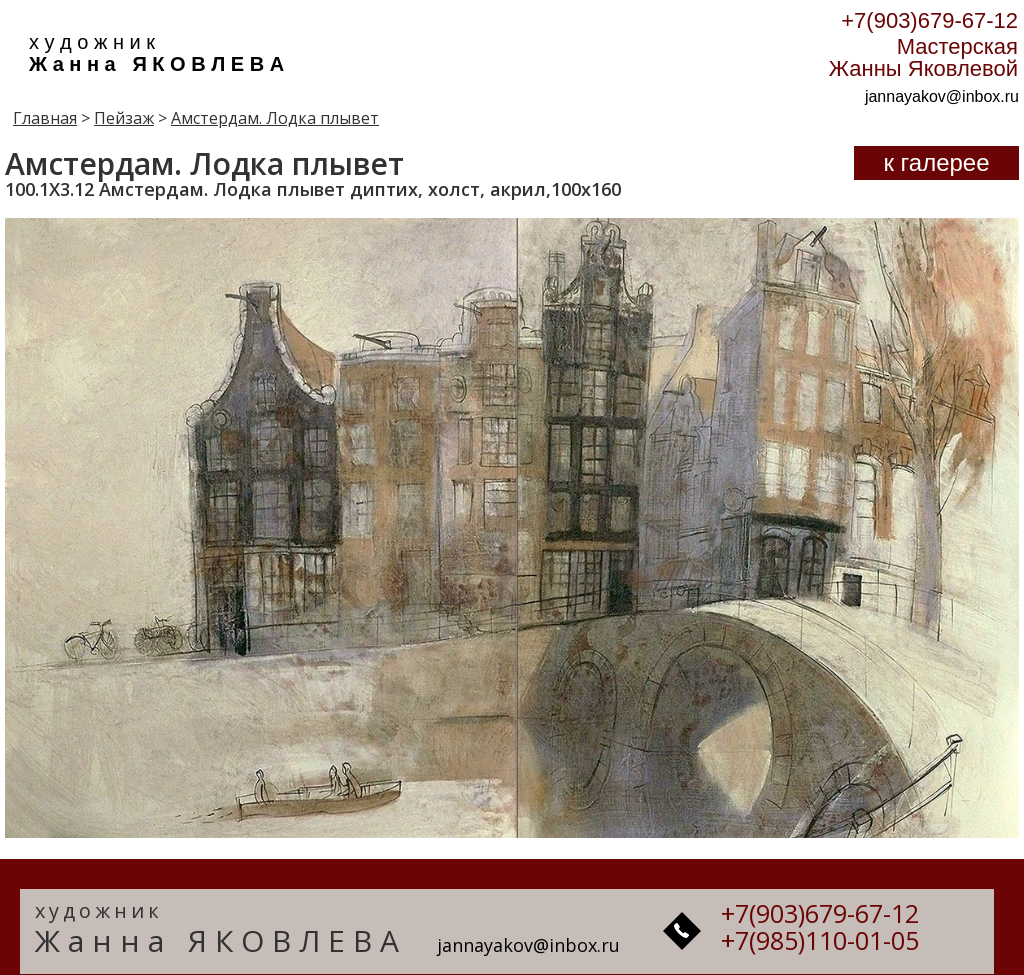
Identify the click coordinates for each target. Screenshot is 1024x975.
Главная (45, 118)
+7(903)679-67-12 (929, 20)
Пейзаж (124, 118)
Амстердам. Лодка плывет (275, 118)
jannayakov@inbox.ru (942, 96)
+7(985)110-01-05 (820, 940)
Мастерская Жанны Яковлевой (923, 57)
